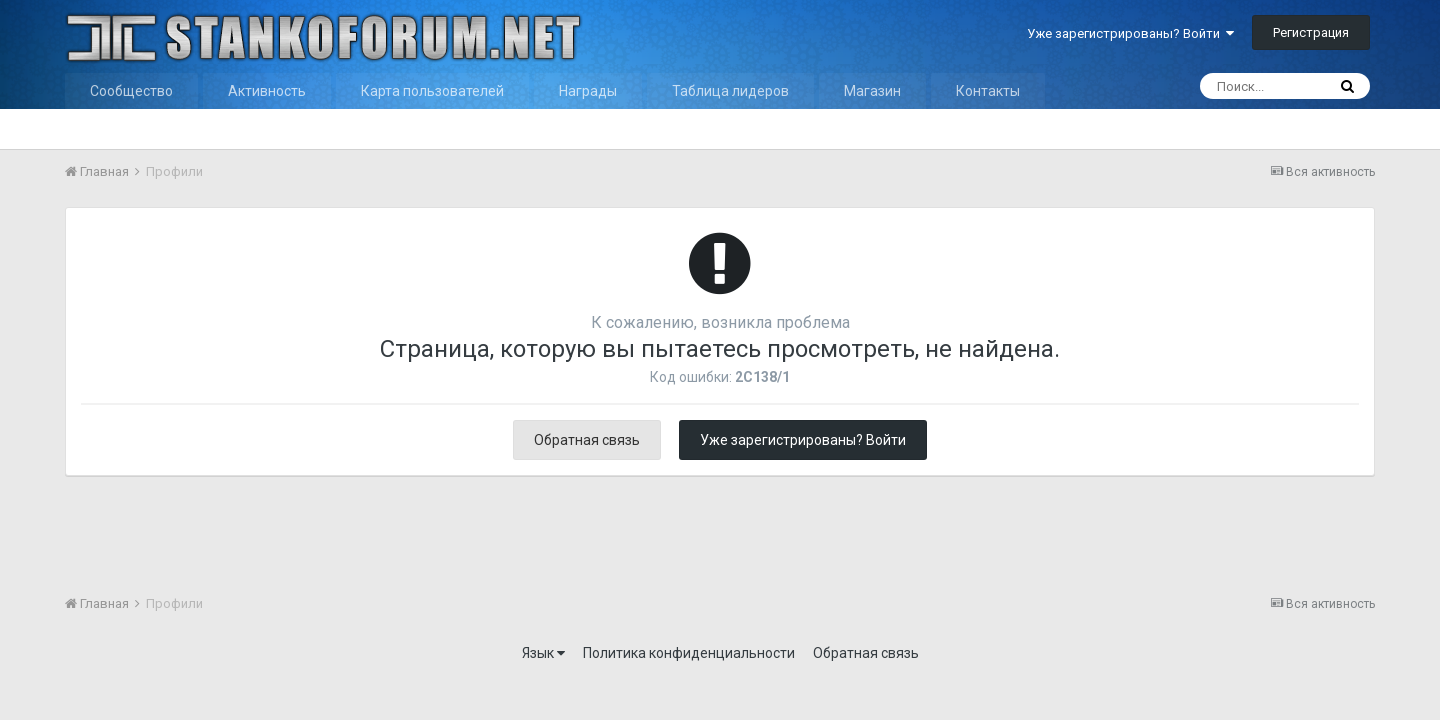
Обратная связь (587, 440)
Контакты (988, 91)
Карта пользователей (432, 91)
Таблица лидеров (730, 91)
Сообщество (131, 91)
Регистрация (1311, 32)
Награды (588, 91)
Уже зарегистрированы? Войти (1130, 33)
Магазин (872, 91)
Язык (543, 653)
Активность (267, 91)
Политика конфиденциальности (689, 653)
